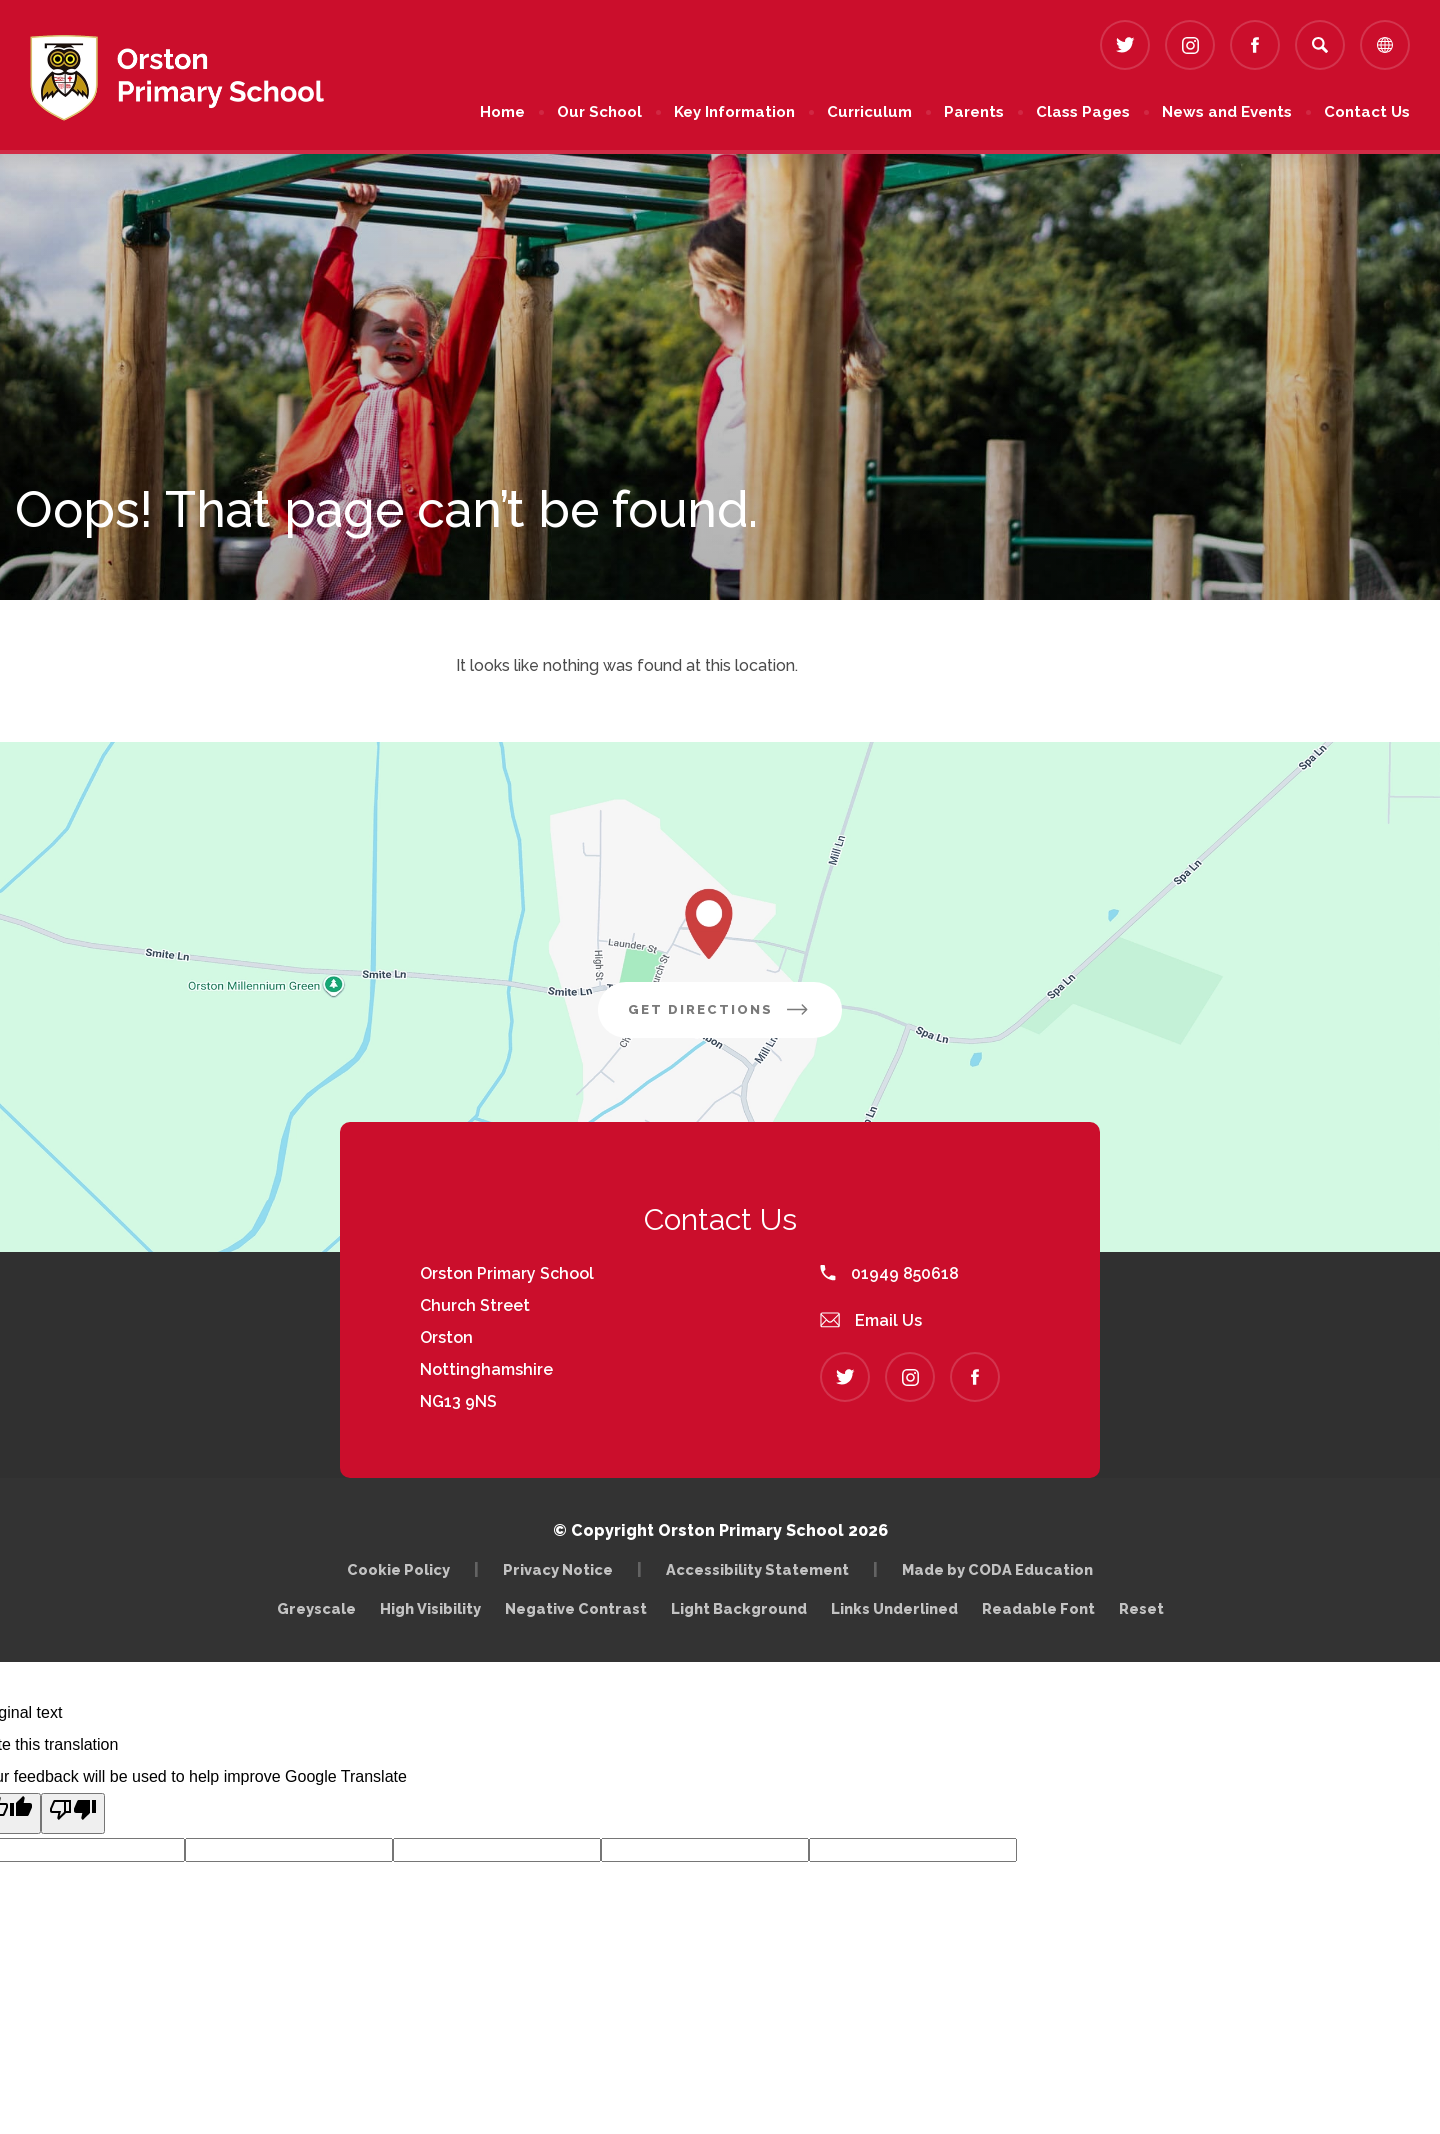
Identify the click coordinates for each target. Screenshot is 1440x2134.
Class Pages (1083, 112)
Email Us (871, 1320)
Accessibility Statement (757, 1569)
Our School (599, 112)
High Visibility (430, 1608)
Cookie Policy (398, 1569)
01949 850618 (889, 1273)
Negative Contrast (576, 1608)
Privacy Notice (558, 1569)
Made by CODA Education (1002, 1569)
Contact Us (1367, 112)
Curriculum (869, 112)
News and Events (1227, 112)
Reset (1141, 1608)
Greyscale (316, 1608)
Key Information (734, 112)
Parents (974, 112)
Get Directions (735, 1017)
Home (502, 112)
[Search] (1320, 45)
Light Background (739, 1608)
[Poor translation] (73, 1813)
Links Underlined (894, 1608)
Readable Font (1038, 1608)
